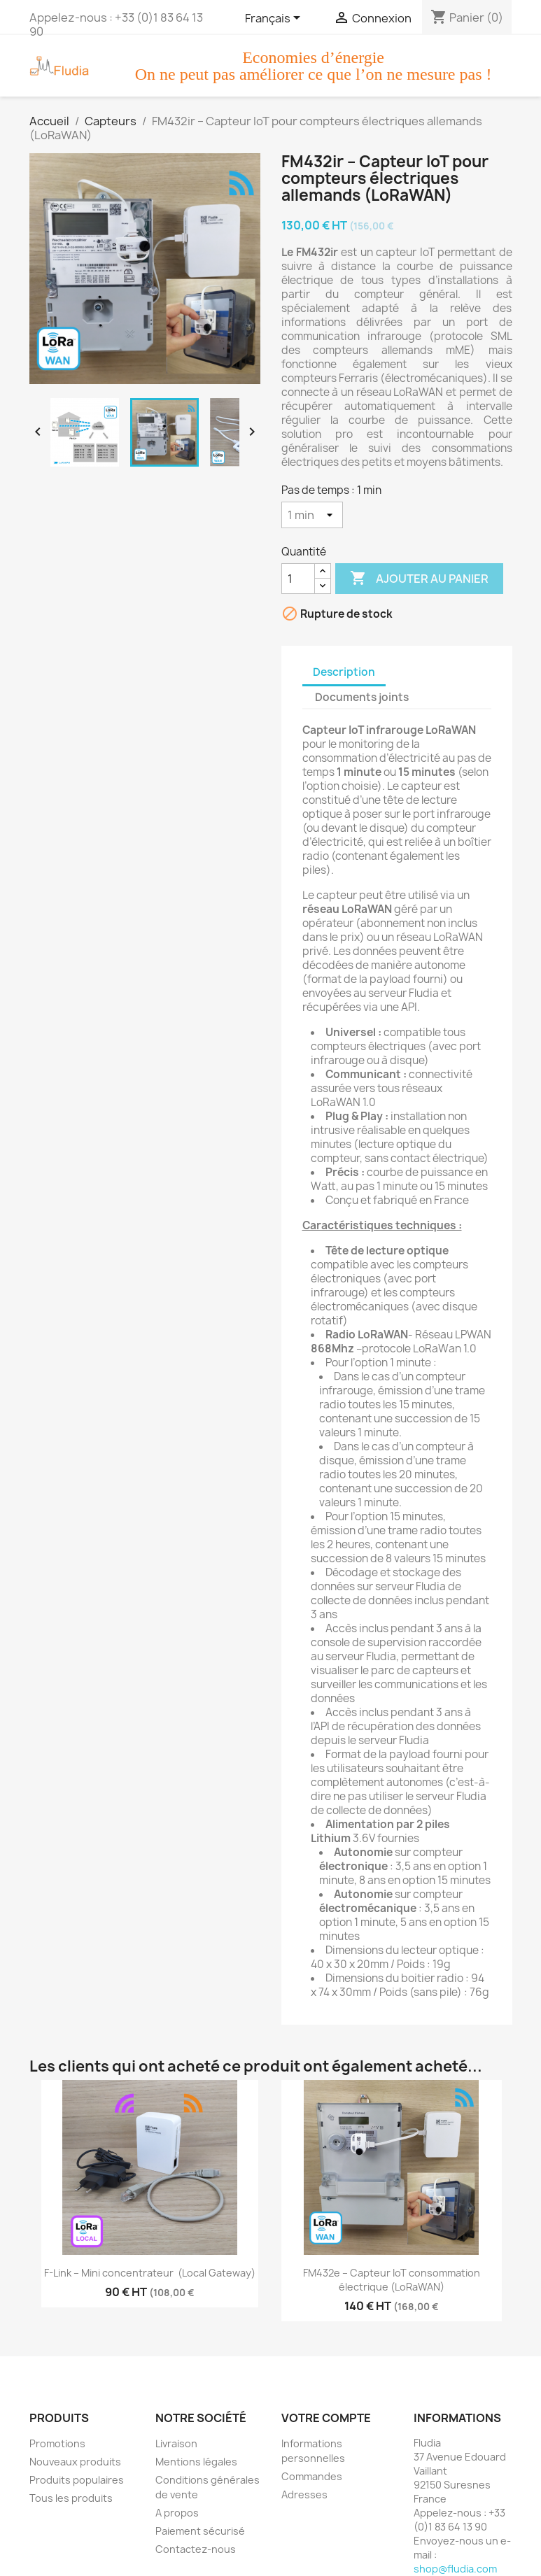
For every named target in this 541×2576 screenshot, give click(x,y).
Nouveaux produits (75, 2461)
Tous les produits (71, 2498)
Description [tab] (344, 672)
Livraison (176, 2443)
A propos (177, 2512)
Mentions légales (196, 2461)
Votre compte (326, 2418)
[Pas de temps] (312, 515)
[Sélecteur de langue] (275, 18)
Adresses (304, 2494)
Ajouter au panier (419, 578)
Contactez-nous (195, 2549)
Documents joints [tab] (362, 697)
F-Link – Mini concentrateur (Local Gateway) (149, 2272)
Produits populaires (76, 2479)
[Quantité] (298, 578)
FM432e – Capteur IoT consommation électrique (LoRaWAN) (392, 2279)
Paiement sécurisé (200, 2531)
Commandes (311, 2476)
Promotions (57, 2443)
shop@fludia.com (455, 2568)
